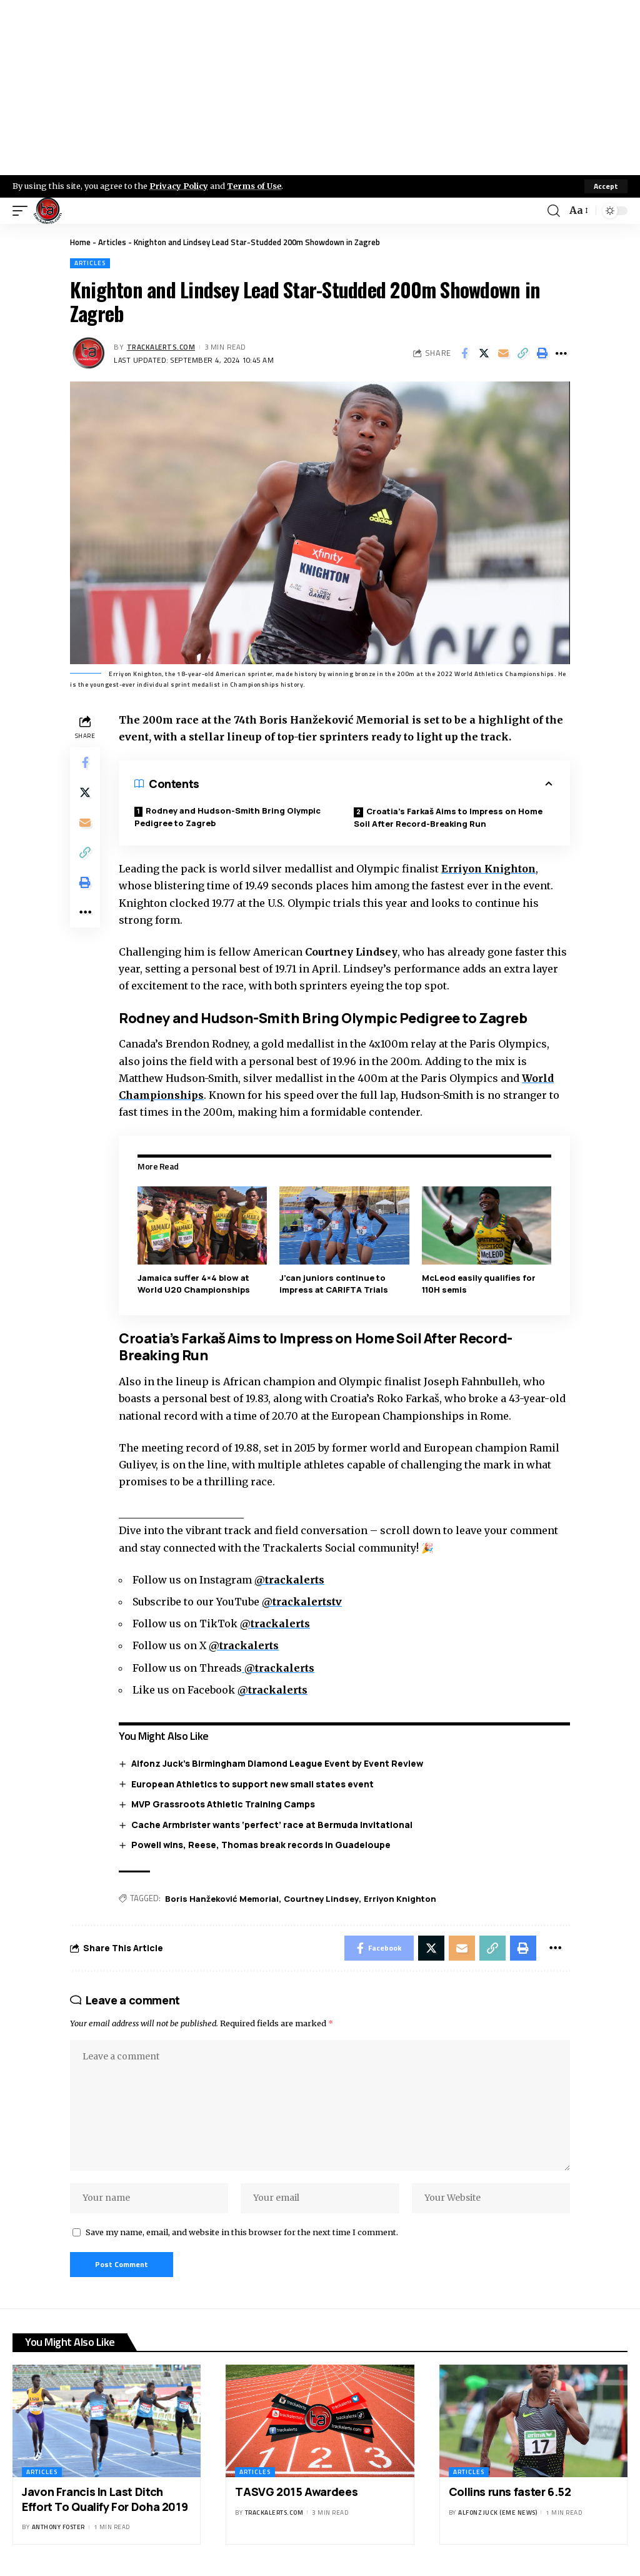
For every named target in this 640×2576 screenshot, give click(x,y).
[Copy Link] (522, 353)
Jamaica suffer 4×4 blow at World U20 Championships (194, 1284)
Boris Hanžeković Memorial (222, 1898)
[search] (553, 210)
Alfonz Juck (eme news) (497, 2512)
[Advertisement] (320, 87)
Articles (112, 242)
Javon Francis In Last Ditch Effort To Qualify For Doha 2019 (105, 2498)
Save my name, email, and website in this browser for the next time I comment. (242, 2232)
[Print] (542, 353)
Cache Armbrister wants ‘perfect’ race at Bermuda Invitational (271, 1825)
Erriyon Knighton (488, 868)
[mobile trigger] (23, 211)
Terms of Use (254, 186)
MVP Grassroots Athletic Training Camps (223, 1804)
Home (80, 242)
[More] (561, 353)
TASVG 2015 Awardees (296, 2491)
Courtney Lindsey (321, 1898)
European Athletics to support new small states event (252, 1784)
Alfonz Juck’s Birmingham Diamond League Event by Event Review (277, 1763)
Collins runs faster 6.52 (510, 2491)
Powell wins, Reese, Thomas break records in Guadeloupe (261, 1845)
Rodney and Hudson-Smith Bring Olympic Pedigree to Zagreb (227, 817)
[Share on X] (483, 353)
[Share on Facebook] (464, 353)
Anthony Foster (58, 2527)
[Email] (503, 353)
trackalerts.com (161, 346)
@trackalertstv (302, 1601)
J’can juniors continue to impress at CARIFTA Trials (333, 1284)
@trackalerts (289, 1579)
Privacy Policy (178, 186)
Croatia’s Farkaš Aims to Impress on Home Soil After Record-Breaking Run (448, 817)
